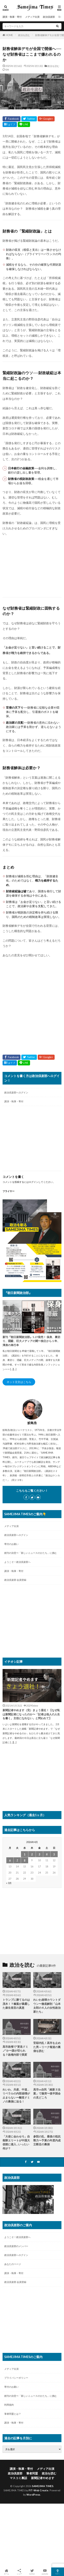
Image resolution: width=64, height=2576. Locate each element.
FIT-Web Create (38, 2490)
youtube (44, 2572)
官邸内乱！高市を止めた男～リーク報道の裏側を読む (47, 2046)
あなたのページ (12, 2264)
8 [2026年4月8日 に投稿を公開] (24, 1860)
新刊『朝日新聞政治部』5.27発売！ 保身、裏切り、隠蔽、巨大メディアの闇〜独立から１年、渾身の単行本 (31, 1341)
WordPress (33, 2494)
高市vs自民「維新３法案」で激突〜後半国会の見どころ (47, 2093)
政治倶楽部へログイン (16, 1092)
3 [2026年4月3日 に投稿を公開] (39, 1854)
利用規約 (9, 2404)
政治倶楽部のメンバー (16, 2246)
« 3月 (9, 1883)
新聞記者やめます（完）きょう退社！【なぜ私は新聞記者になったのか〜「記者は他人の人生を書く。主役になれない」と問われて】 (31, 1714)
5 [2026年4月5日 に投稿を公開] (54, 1854)
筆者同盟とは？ (12, 2413)
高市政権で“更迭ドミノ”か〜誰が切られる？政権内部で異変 (15, 2050)
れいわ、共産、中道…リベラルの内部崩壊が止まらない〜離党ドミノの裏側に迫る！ (16, 2095)
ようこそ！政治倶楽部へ (17, 1561)
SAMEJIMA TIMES (42, 2486)
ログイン (33, 1181)
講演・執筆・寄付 (12, 16)
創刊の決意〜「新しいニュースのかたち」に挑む (30, 1552)
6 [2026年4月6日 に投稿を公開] (10, 1860)
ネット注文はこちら (19, 1381)
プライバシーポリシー (16, 2377)
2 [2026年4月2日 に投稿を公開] (32, 1854)
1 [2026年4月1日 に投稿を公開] (24, 1854)
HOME (9, 35)
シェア (19, 2572)
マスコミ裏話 (18, 2478)
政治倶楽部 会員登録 (15, 1579)
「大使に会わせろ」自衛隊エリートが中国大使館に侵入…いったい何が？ (16, 2142)
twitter (32, 2572)
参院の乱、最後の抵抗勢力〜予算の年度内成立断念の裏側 (47, 2140)
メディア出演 (32, 16)
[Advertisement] (32, 565)
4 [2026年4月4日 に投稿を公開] (46, 1854)
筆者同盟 (32, 2473)
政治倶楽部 (49, 16)
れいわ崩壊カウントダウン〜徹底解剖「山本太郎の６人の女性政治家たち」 (47, 2005)
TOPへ (57, 2572)
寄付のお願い (11, 1544)
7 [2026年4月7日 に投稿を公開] (17, 1860)
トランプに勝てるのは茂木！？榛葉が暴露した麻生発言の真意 (16, 2003)
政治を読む (24, 35)
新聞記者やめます (42, 2478)
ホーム (6, 2572)
